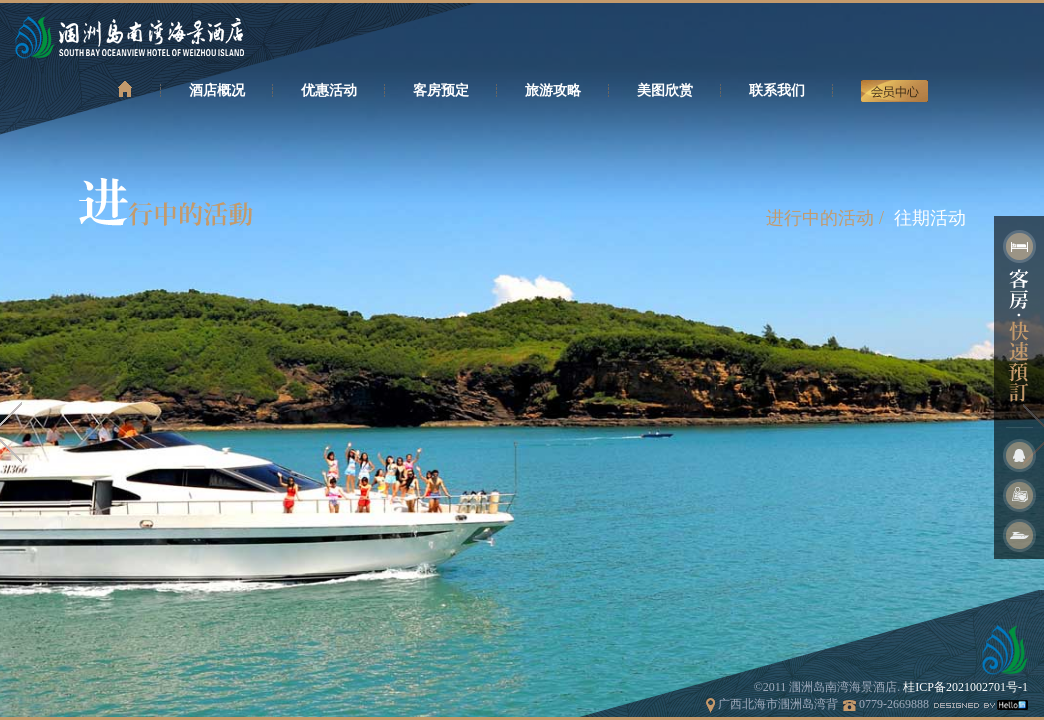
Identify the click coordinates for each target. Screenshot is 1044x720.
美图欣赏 (665, 90)
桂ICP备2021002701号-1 (965, 687)
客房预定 (441, 90)
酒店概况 (217, 90)
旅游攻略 (553, 90)
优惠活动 (329, 90)
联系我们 (777, 90)
